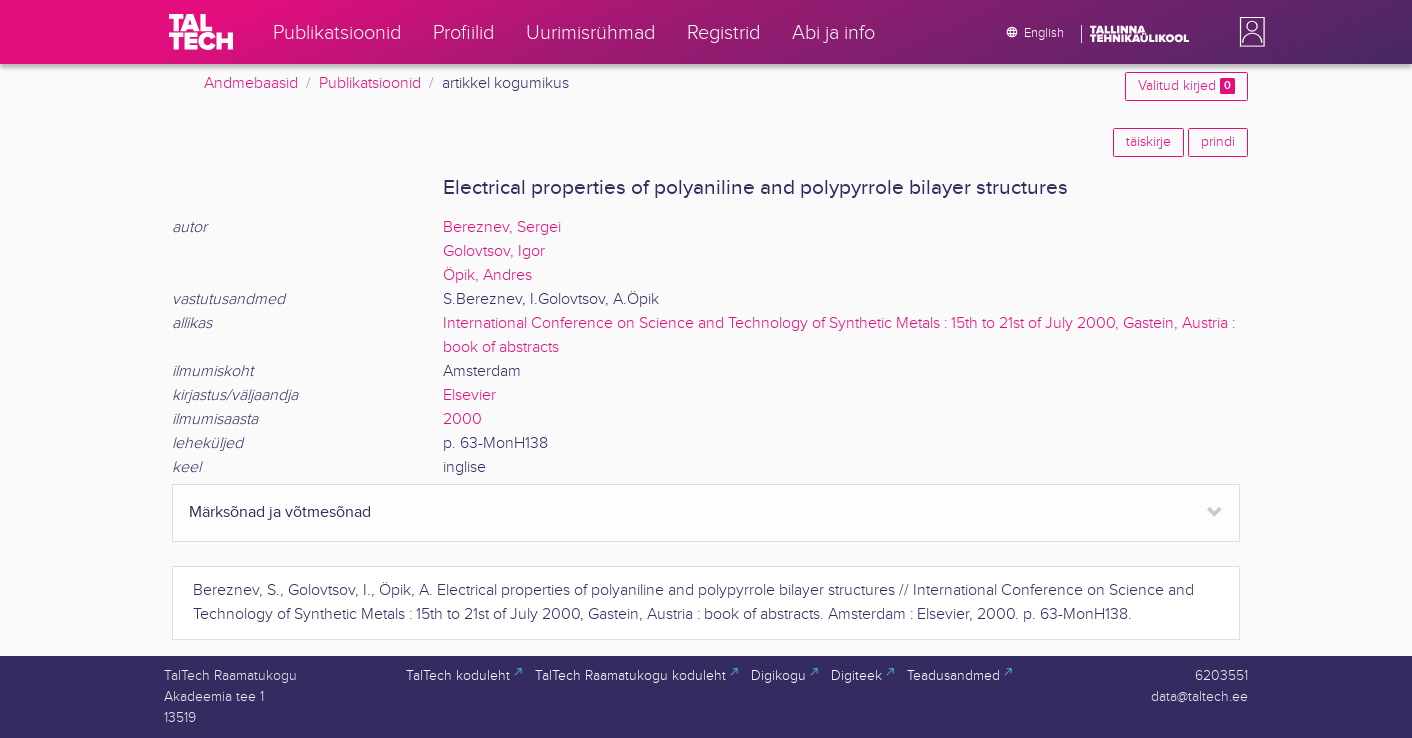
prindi (1218, 142)
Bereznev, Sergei (502, 227)
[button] (1248, 32)
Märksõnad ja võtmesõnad (280, 512)
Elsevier (469, 395)
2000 (462, 419)
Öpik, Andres (487, 275)
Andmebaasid (251, 83)
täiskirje (1148, 142)
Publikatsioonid (370, 83)
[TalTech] (201, 32)
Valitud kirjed (1186, 86)
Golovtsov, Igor (494, 251)
